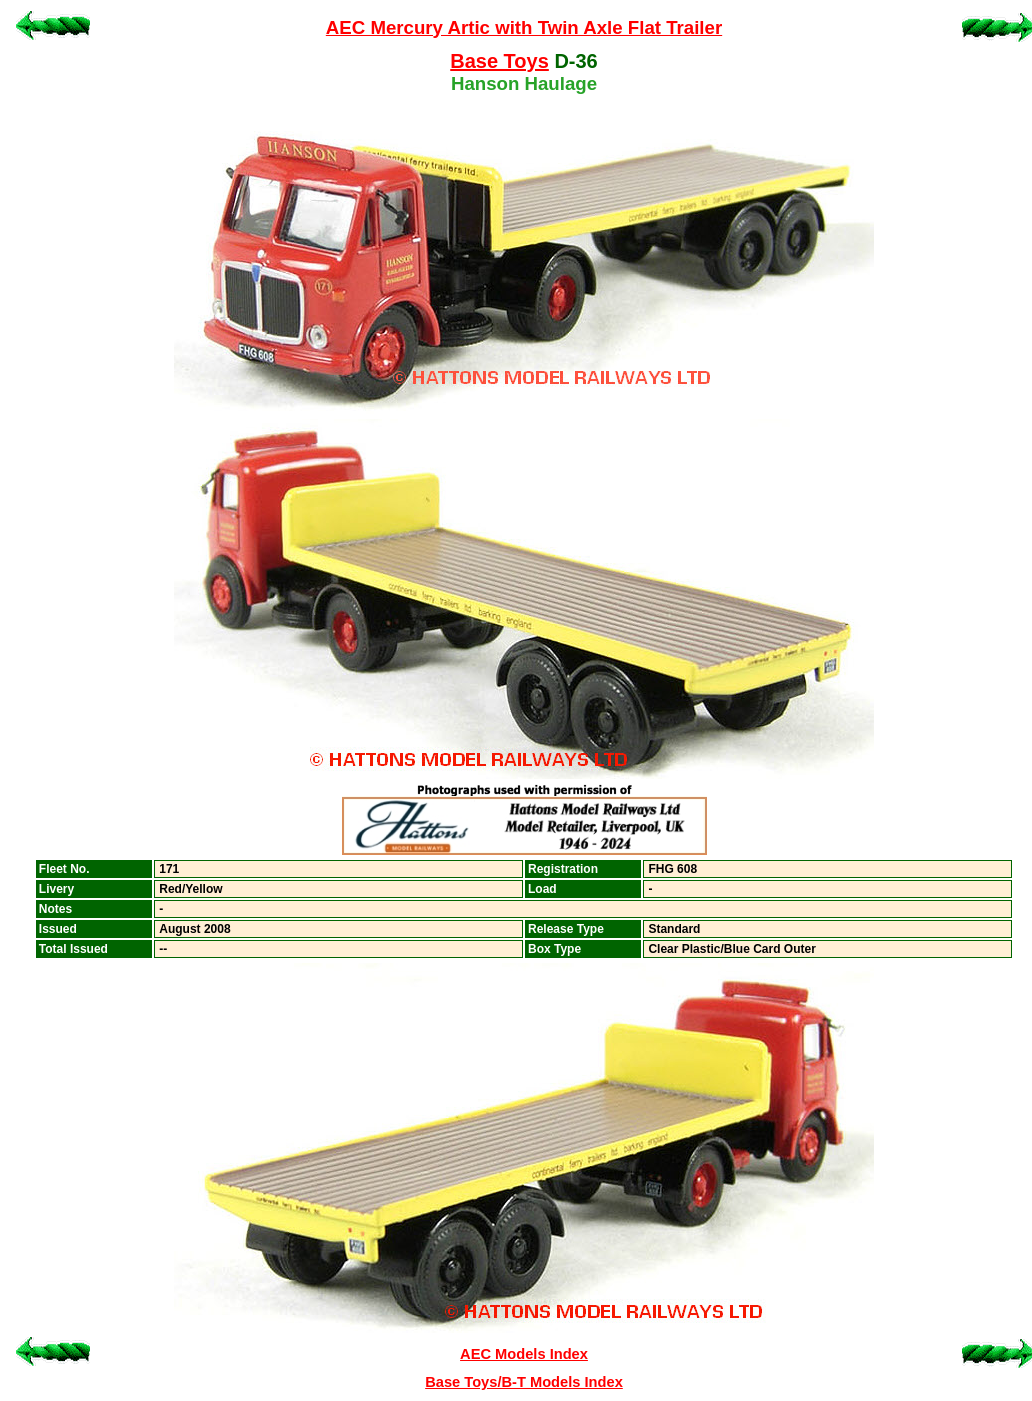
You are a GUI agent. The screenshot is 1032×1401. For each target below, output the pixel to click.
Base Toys (499, 61)
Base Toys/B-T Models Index (524, 1382)
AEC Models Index (524, 1354)
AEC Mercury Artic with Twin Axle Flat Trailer (524, 27)
